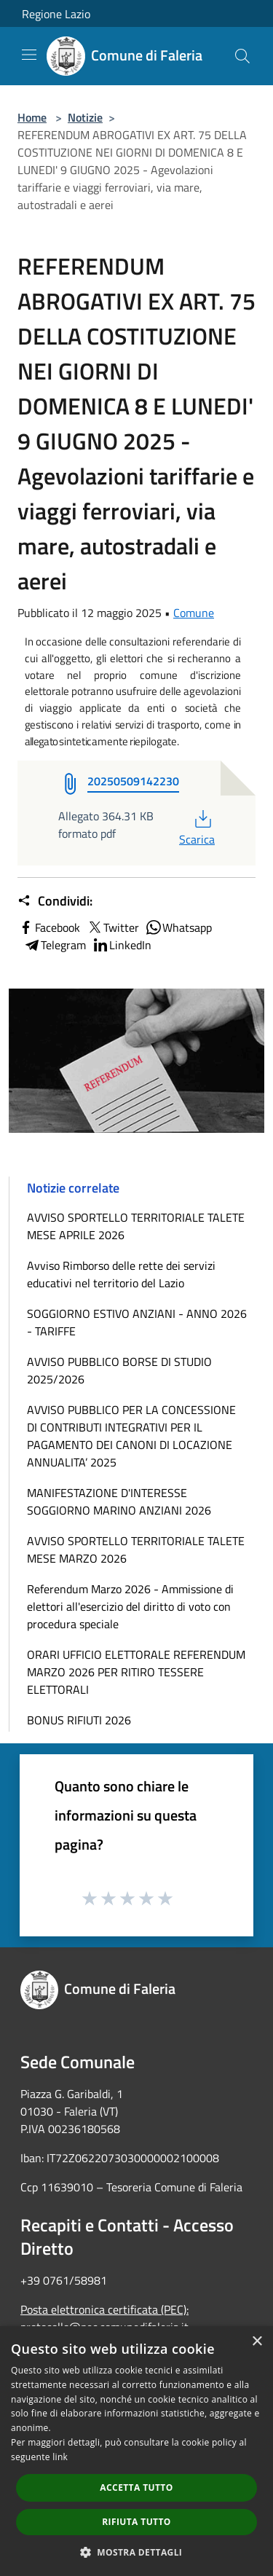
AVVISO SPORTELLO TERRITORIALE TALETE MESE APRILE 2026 (136, 1226)
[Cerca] (242, 56)
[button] (137, 2552)
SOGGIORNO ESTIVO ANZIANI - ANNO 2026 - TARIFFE (137, 1322)
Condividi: (54, 901)
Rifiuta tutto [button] (136, 2522)
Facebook (48, 927)
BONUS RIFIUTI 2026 (79, 1720)
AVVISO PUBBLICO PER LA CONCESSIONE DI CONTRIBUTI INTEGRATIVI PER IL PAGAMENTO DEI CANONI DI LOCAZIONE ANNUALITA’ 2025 (131, 1436)
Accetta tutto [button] (136, 2487)
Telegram (54, 945)
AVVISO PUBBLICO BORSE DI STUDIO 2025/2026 (119, 1370)
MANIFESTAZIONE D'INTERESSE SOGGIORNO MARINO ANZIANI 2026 (119, 1501)
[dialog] (136, 2451)
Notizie (85, 117)
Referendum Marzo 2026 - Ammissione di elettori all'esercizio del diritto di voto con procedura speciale (130, 1606)
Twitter (112, 927)
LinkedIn (121, 945)
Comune (193, 612)
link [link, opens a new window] (60, 2457)
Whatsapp (178, 927)
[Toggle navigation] (29, 54)
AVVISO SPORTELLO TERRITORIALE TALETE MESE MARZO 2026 (136, 1549)
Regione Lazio (56, 14)
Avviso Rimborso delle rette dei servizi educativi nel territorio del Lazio (121, 1274)
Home (32, 117)
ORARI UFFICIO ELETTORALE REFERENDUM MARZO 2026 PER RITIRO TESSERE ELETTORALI (136, 1672)
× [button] (256, 2341)
